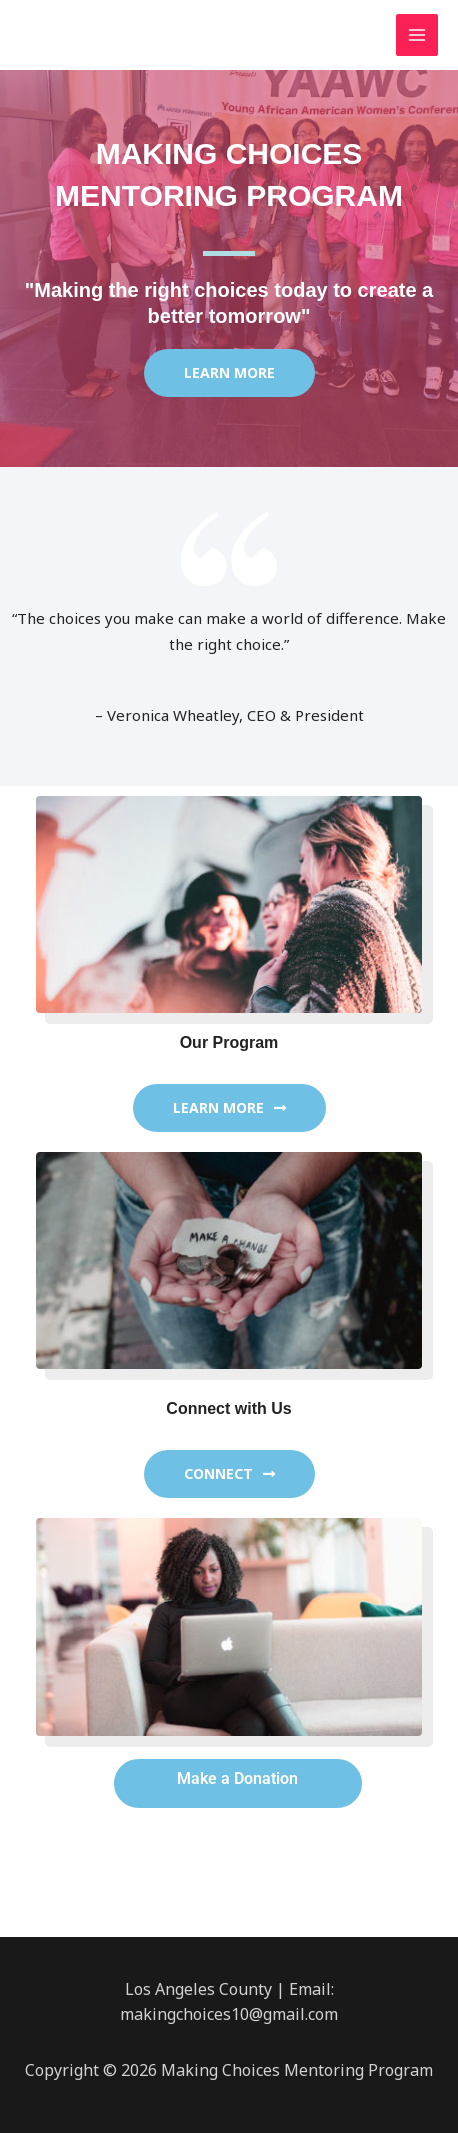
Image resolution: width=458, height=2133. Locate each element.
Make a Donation (237, 1778)
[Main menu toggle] (417, 35)
